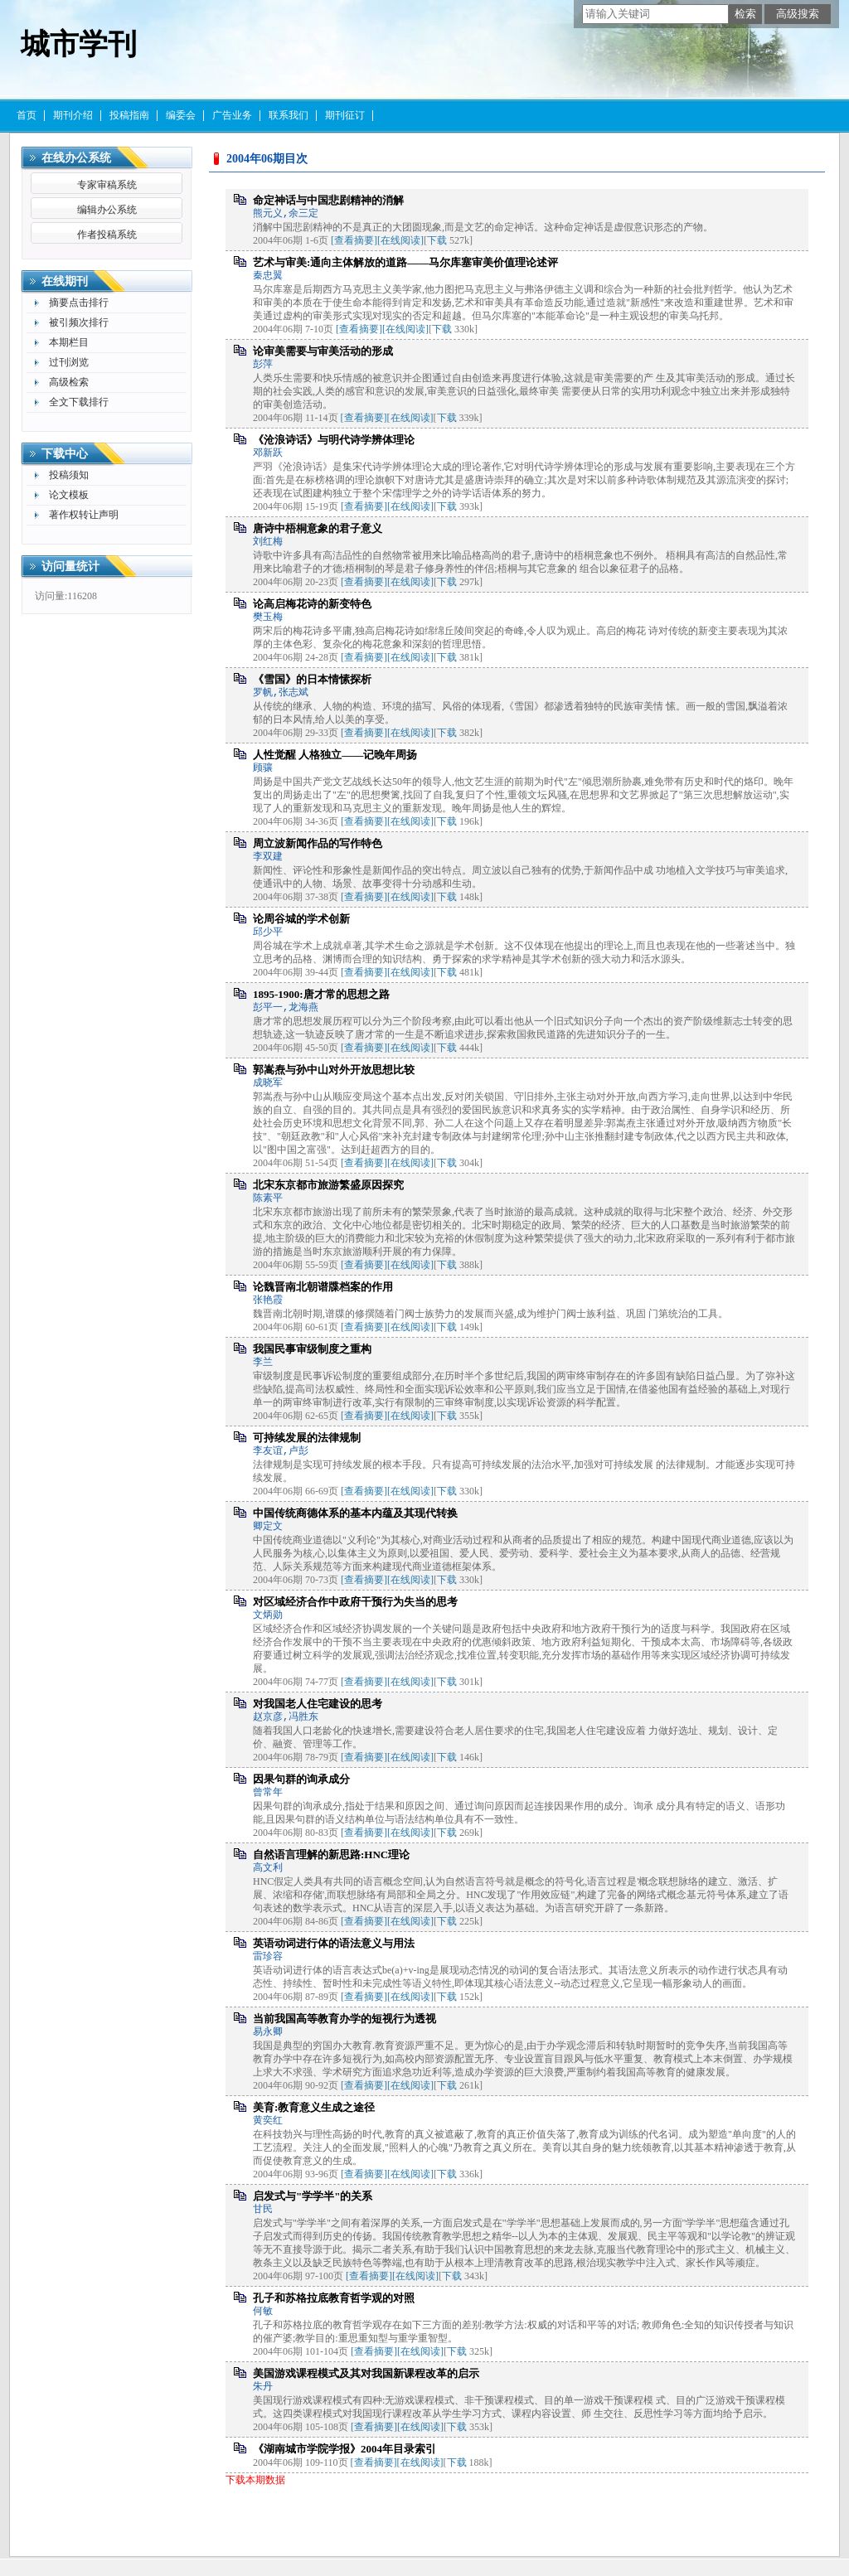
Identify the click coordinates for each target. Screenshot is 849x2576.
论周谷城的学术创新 (301, 919)
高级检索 (69, 382)
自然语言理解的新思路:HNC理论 (331, 1854)
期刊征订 (345, 115)
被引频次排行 (79, 322)
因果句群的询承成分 (301, 1779)
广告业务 (232, 115)
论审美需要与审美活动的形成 (323, 351)
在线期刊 (64, 281)
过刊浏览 (69, 362)
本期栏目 (69, 342)
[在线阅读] (400, 240)
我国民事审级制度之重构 (312, 1349)
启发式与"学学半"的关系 (312, 2196)
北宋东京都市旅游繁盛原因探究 (328, 1185)
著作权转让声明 (84, 515)
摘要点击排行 (79, 302)
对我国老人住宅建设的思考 (317, 1703)
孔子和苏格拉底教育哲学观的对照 (334, 2298)
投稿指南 (129, 115)
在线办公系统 (76, 158)
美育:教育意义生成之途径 (314, 2107)
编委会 (181, 115)
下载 (437, 240)
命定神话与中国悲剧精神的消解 (328, 200)
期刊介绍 (73, 115)
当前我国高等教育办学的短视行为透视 (344, 2018)
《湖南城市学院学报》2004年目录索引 (344, 2449)
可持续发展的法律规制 (307, 1437)
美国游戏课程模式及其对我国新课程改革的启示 (366, 2373)
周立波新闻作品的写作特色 (317, 843)
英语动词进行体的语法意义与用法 (334, 1943)
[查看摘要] (354, 240)
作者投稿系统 (107, 234)
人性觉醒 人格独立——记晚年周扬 (335, 754)
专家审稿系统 (107, 185)
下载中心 (64, 454)
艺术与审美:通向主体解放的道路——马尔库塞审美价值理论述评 (405, 262)
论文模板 (69, 495)
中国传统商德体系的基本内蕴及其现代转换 (355, 1513)
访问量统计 (70, 566)
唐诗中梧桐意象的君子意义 (317, 528)
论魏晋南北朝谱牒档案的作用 (323, 1287)
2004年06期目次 (267, 159)
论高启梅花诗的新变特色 (312, 604)
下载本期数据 (255, 2480)
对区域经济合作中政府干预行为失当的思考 (355, 1601)
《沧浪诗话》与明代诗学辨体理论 (334, 439)
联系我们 (288, 115)
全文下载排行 (79, 402)
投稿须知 (69, 475)
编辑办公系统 (107, 209)
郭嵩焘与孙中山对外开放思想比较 (334, 1069)
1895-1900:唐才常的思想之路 (321, 994)
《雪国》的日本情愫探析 (312, 679)
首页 (26, 115)
